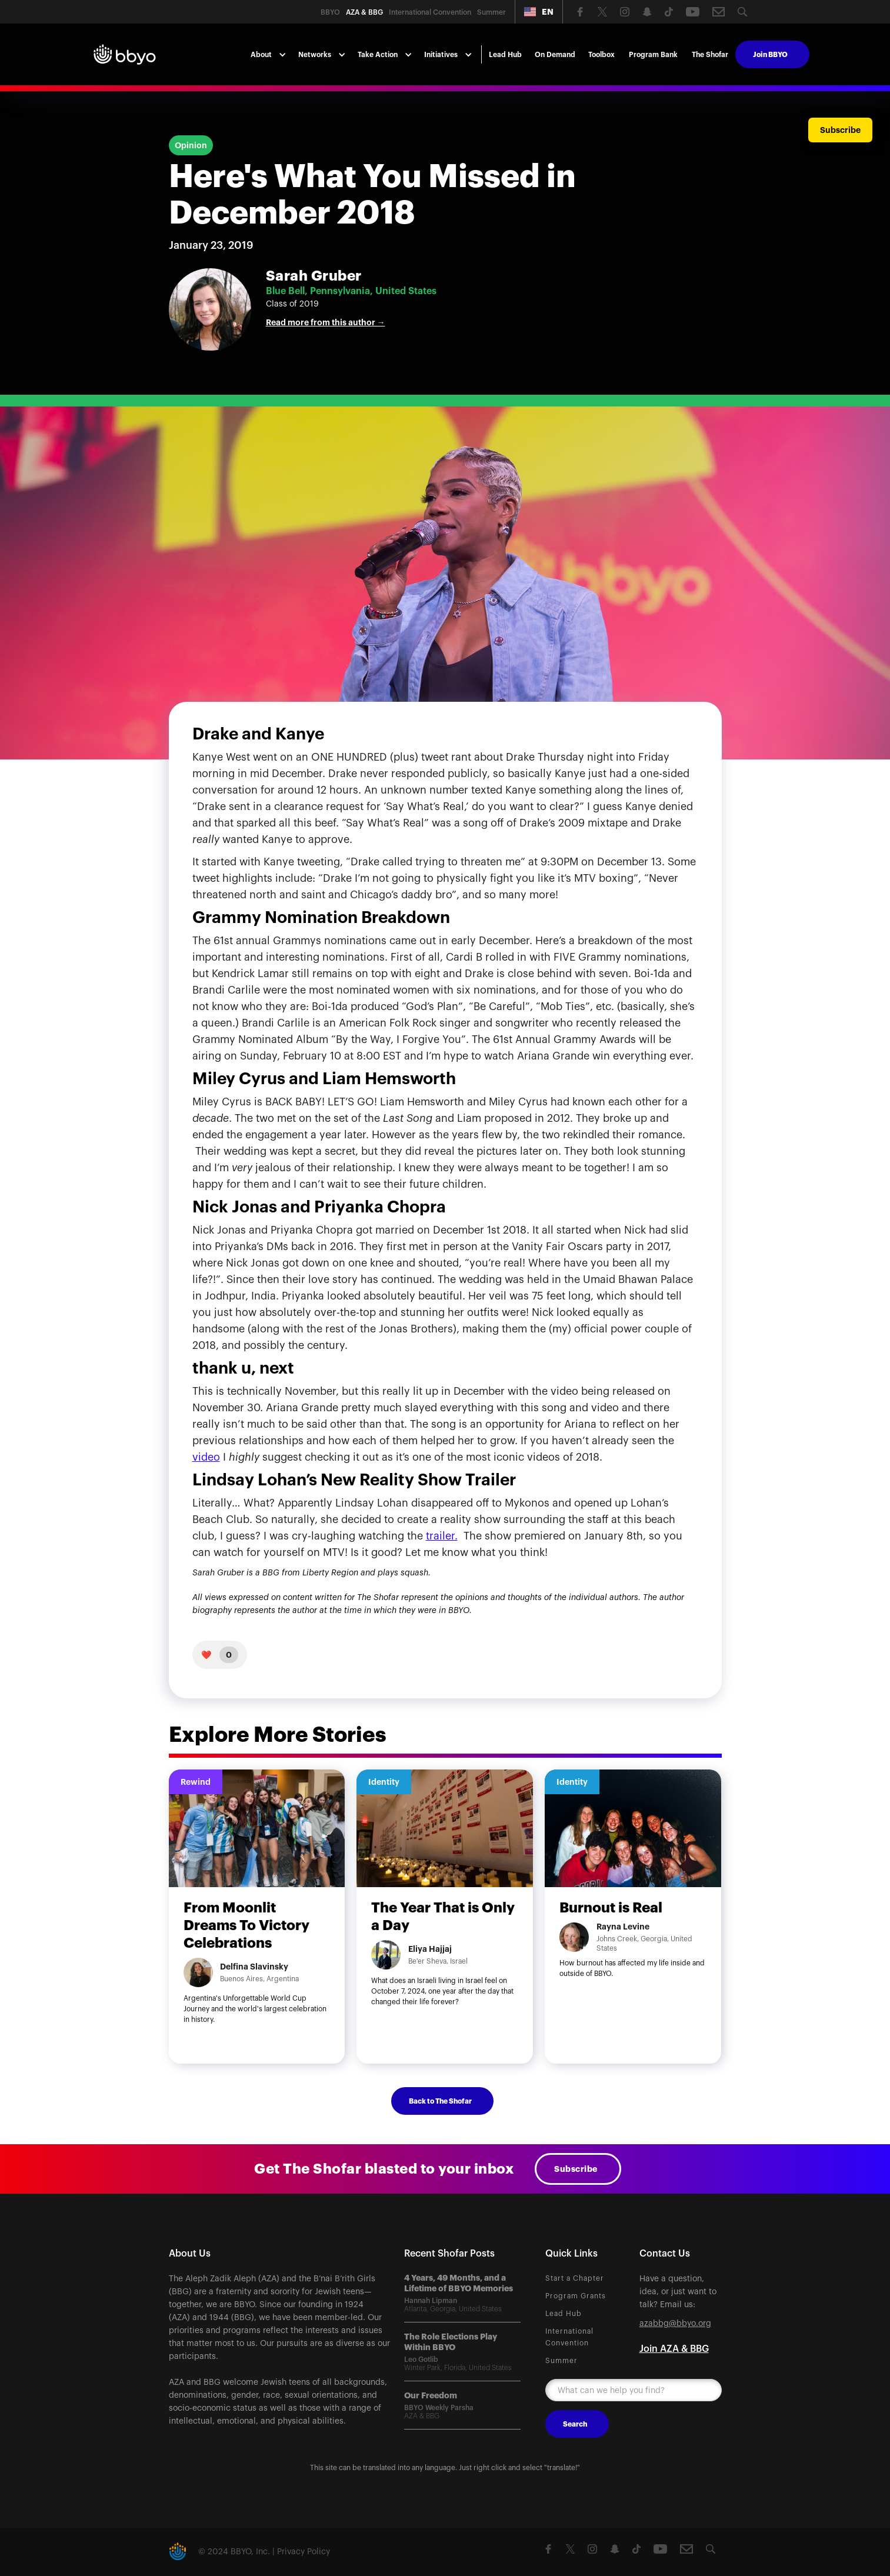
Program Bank (653, 54)
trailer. (442, 1536)
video (206, 1457)
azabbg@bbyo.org (675, 2324)
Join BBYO (770, 54)
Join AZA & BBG (674, 2349)
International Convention (569, 2337)
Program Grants (575, 2296)
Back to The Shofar (440, 2101)
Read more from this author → (325, 322)
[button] (538, 12)
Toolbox (601, 54)
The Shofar (710, 54)
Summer (561, 2360)
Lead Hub (505, 54)
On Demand (555, 54)
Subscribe (576, 2169)
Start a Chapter (574, 2278)
